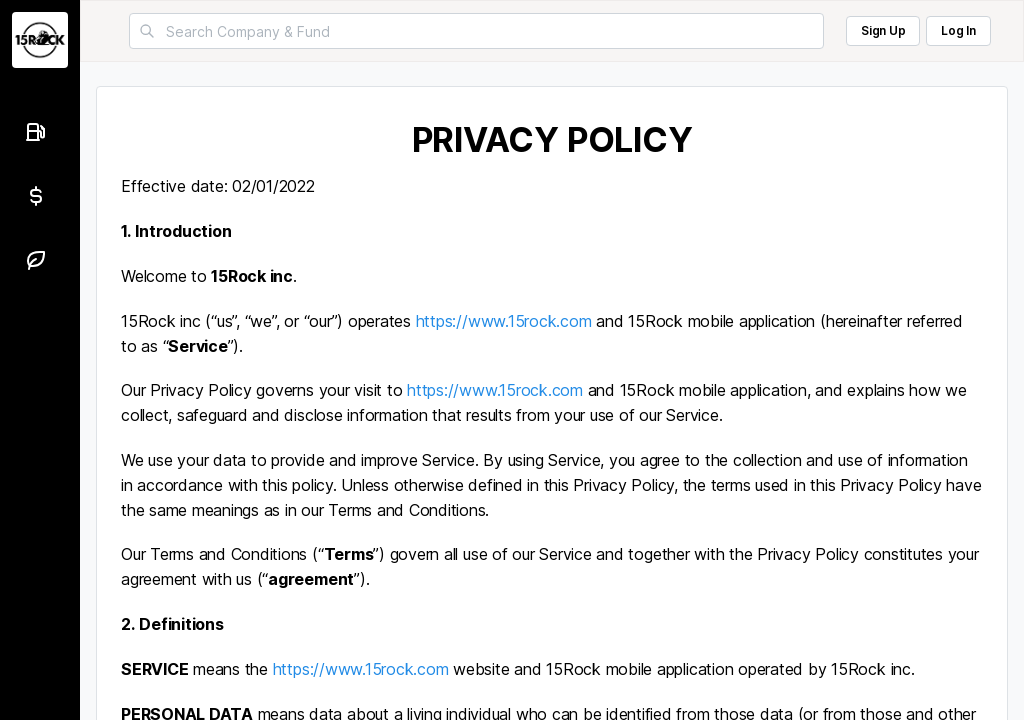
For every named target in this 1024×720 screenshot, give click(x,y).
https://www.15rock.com (504, 321)
